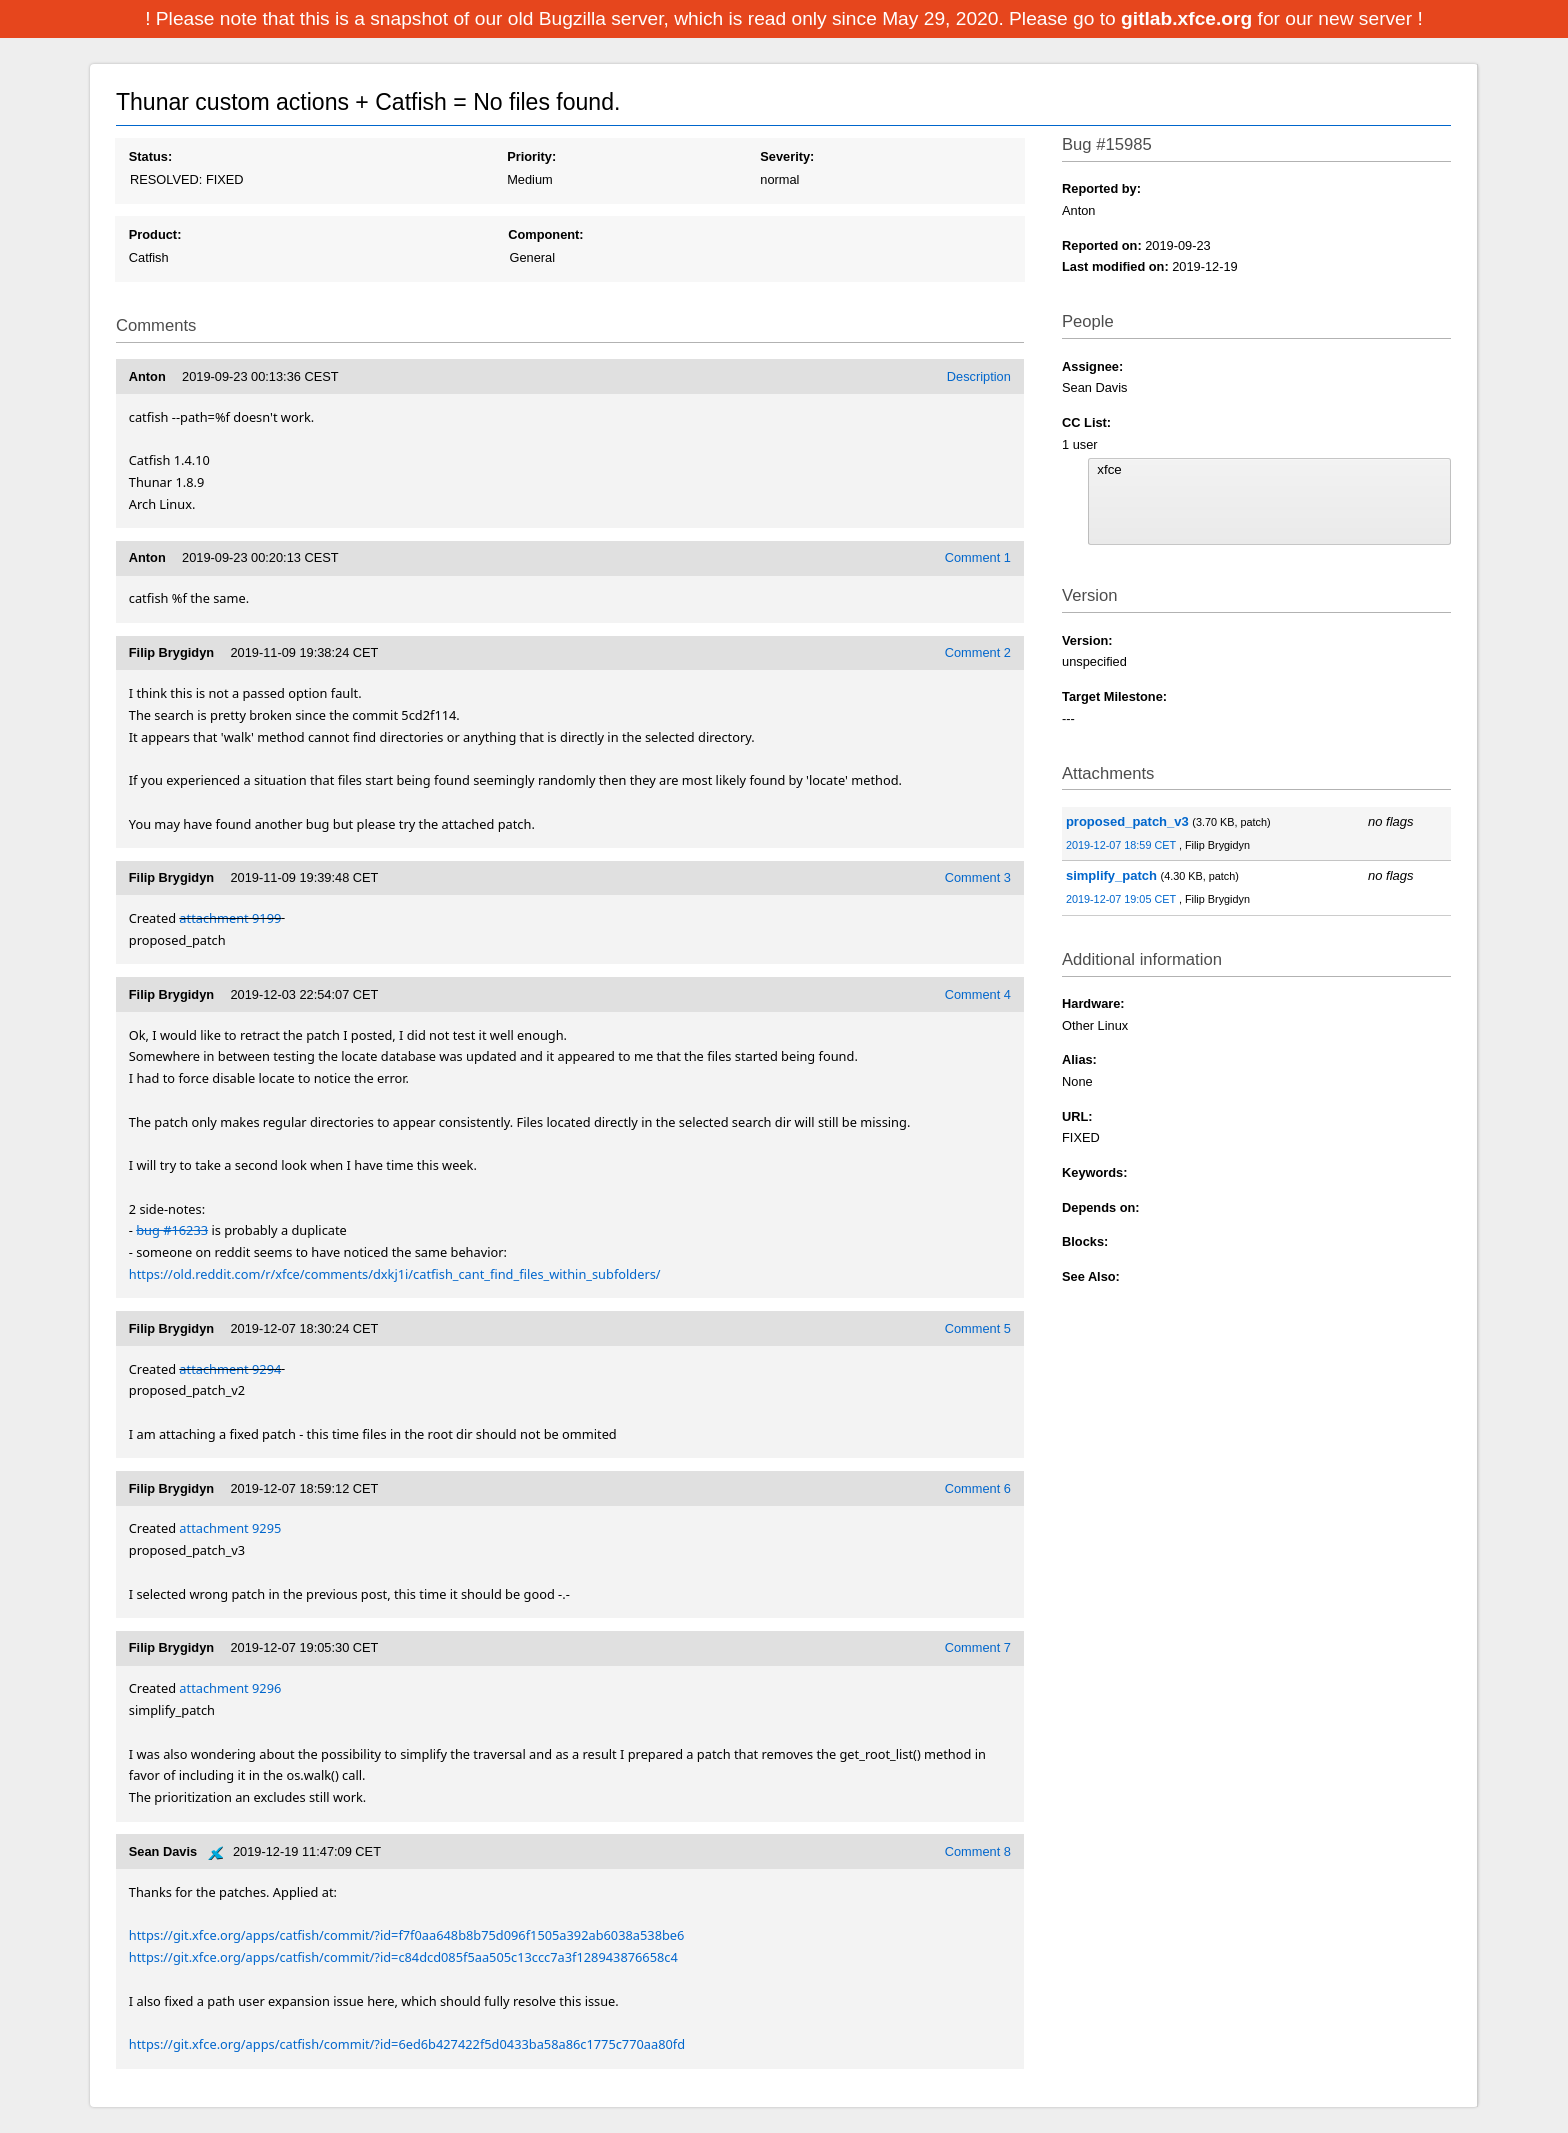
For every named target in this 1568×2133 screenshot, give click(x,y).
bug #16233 (172, 1230)
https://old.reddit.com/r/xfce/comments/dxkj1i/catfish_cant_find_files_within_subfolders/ (395, 1274)
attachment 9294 (230, 1369)
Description (979, 376)
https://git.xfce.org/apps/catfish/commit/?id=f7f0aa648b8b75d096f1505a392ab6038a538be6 (407, 1935)
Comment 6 (978, 1488)
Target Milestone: (1114, 696)
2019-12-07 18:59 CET (1122, 845)
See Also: (1091, 1276)
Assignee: (1092, 366)
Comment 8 (978, 1851)
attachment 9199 (230, 918)
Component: (545, 234)
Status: (150, 156)
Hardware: (1093, 1003)
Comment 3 (978, 877)
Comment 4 (978, 994)
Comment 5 (978, 1328)
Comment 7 (978, 1647)
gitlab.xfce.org (1189, 18)
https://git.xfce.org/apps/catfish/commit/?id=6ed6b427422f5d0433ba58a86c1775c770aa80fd (407, 2044)
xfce (1269, 470)
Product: (155, 234)
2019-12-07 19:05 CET (1122, 899)
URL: (1077, 1116)
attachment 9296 (230, 1688)
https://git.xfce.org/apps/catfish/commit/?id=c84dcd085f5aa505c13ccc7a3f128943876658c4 (403, 1957)
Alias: (1079, 1059)
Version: (1087, 640)
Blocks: (1085, 1241)
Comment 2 (978, 652)
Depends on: (1101, 1207)
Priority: (531, 156)
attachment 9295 (230, 1528)
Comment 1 (978, 557)
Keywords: (1094, 1172)
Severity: (787, 156)
